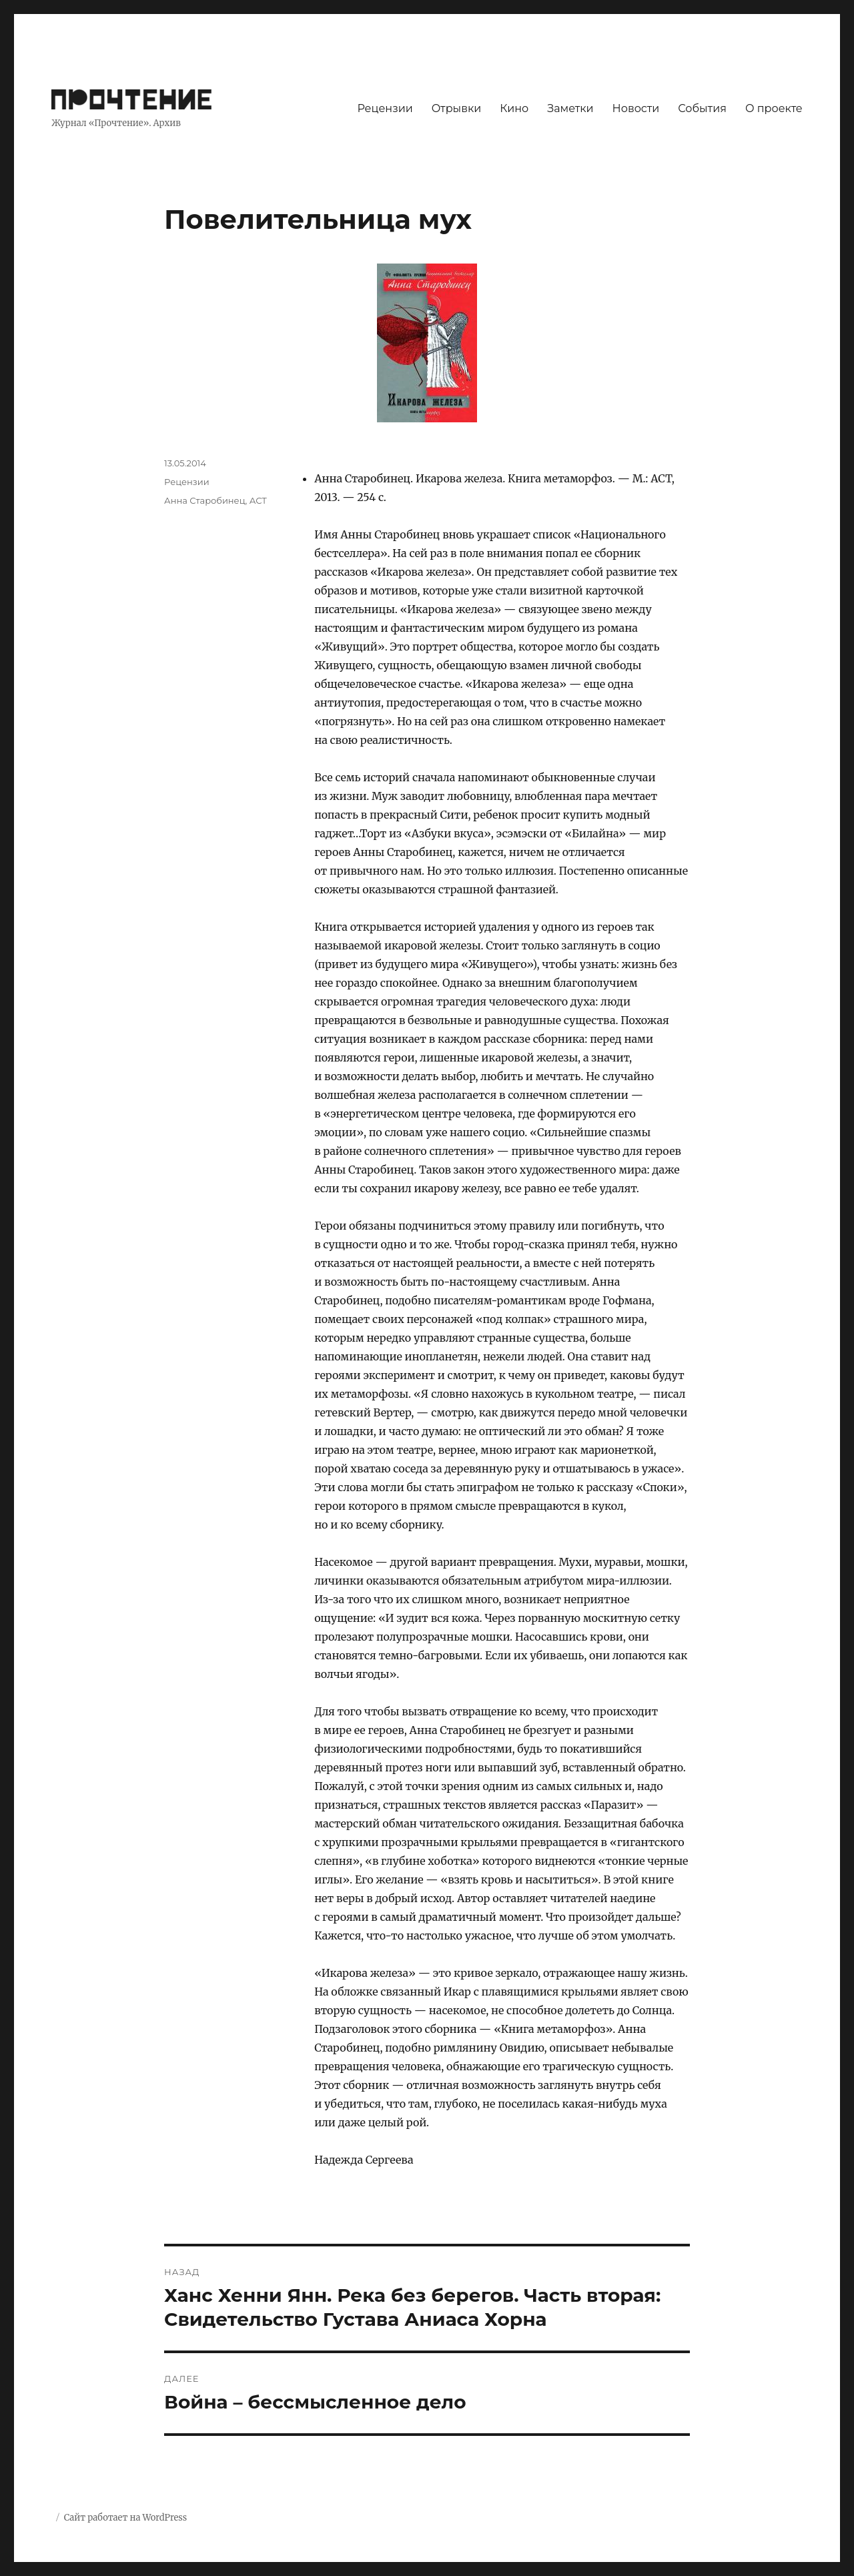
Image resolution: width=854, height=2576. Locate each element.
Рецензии (384, 108)
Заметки (570, 108)
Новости (636, 108)
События (702, 108)
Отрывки (457, 108)
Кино (514, 108)
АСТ (258, 500)
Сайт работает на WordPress (125, 2517)
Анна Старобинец (204, 500)
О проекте (774, 108)
